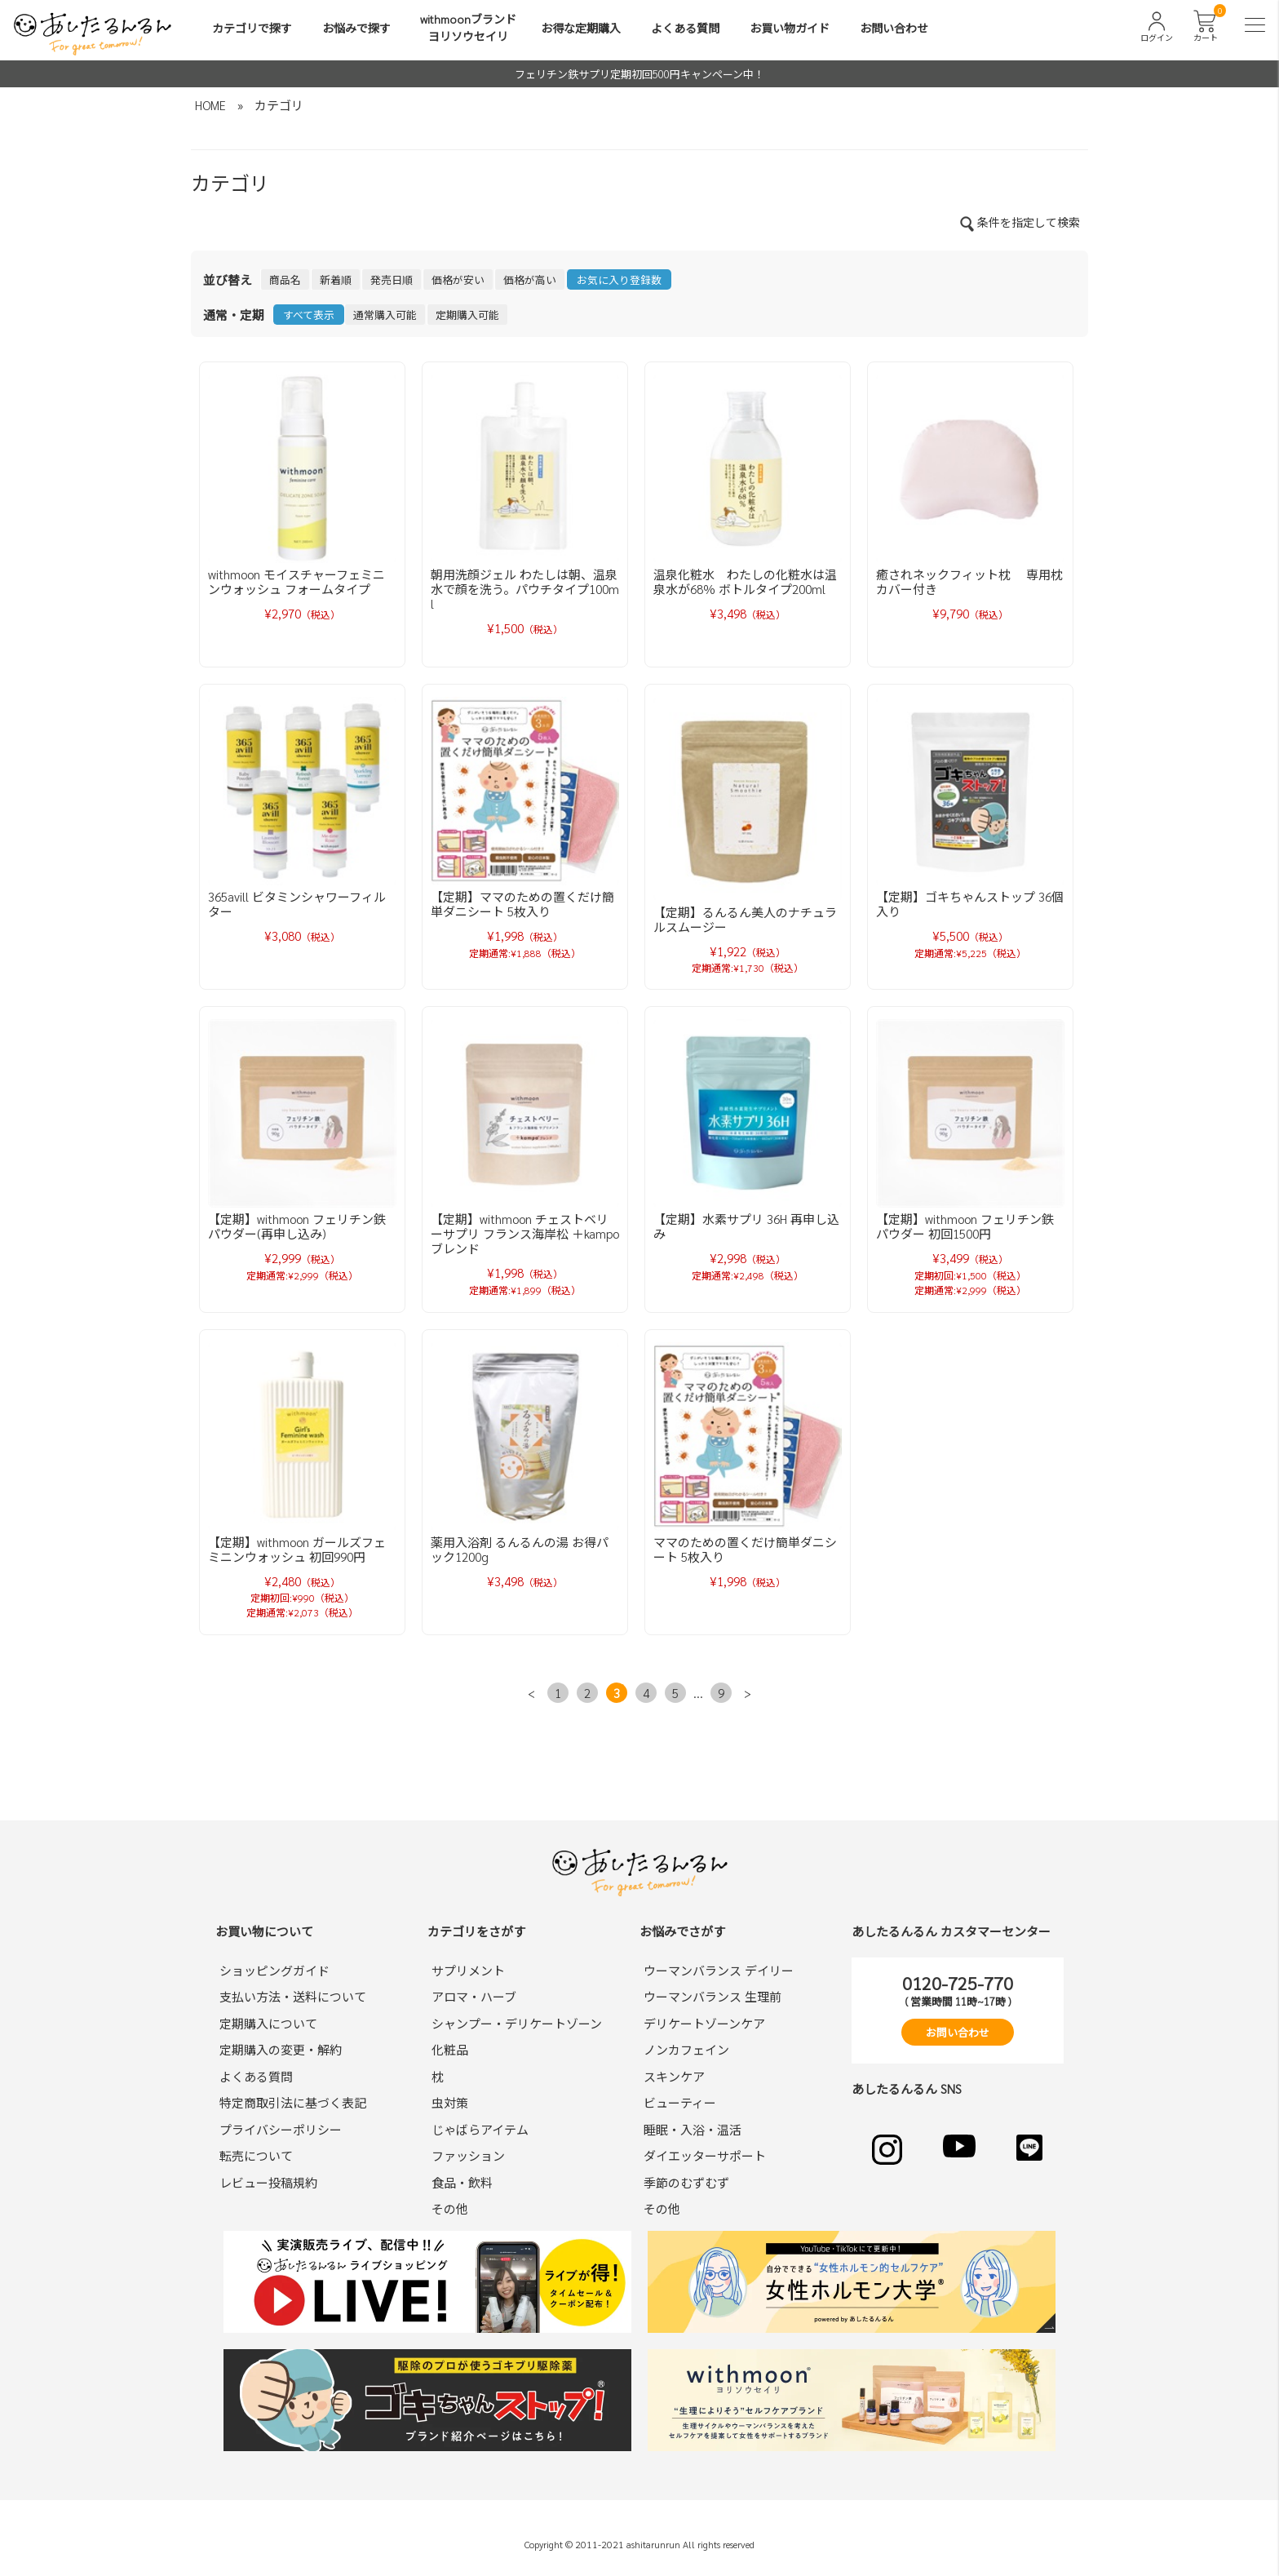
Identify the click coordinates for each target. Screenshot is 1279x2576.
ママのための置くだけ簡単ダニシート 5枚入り (745, 1549)
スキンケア (674, 2076)
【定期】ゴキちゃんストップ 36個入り (970, 904)
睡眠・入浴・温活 (692, 2129)
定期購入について (268, 2023)
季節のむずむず (686, 2182)
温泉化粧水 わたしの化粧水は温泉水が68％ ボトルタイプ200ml (745, 581)
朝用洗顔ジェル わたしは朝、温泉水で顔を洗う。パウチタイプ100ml (525, 588)
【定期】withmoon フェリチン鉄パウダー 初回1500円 (965, 1226)
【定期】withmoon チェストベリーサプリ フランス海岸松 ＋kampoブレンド (525, 1233)
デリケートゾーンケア (704, 2023)
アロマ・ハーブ (473, 1996)
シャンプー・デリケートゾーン (516, 2023)
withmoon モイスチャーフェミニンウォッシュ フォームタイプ (296, 581)
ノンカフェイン (686, 2049)
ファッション (468, 2155)
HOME (210, 105)
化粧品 (449, 2049)
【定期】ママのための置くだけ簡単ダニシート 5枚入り (522, 904)
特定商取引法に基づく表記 (292, 2102)
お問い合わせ (894, 27)
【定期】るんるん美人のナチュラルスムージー (745, 919)
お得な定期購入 (581, 27)
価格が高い (529, 279)
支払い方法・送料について (292, 1996)
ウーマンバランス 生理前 (712, 1996)
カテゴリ (278, 105)
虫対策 (449, 2102)
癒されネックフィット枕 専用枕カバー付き (969, 581)
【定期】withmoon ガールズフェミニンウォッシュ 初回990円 (297, 1549)
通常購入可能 (385, 314)
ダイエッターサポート (705, 2155)
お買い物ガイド (790, 27)
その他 (449, 2208)
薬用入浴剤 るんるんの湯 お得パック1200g (520, 1549)
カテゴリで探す (252, 27)
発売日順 (391, 279)
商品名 (285, 279)
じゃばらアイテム (480, 2129)
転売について (256, 2155)
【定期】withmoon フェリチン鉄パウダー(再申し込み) (297, 1226)
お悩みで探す (356, 27)
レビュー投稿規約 (268, 2182)
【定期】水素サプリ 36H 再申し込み (746, 1226)
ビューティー (680, 2102)
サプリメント (468, 1970)
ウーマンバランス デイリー (719, 1970)
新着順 (336, 279)
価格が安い (458, 279)
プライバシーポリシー (280, 2129)
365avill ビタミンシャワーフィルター (297, 904)
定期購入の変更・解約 (280, 2049)
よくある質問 (685, 27)
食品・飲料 (462, 2182)
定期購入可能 (467, 314)
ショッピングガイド (274, 1970)
